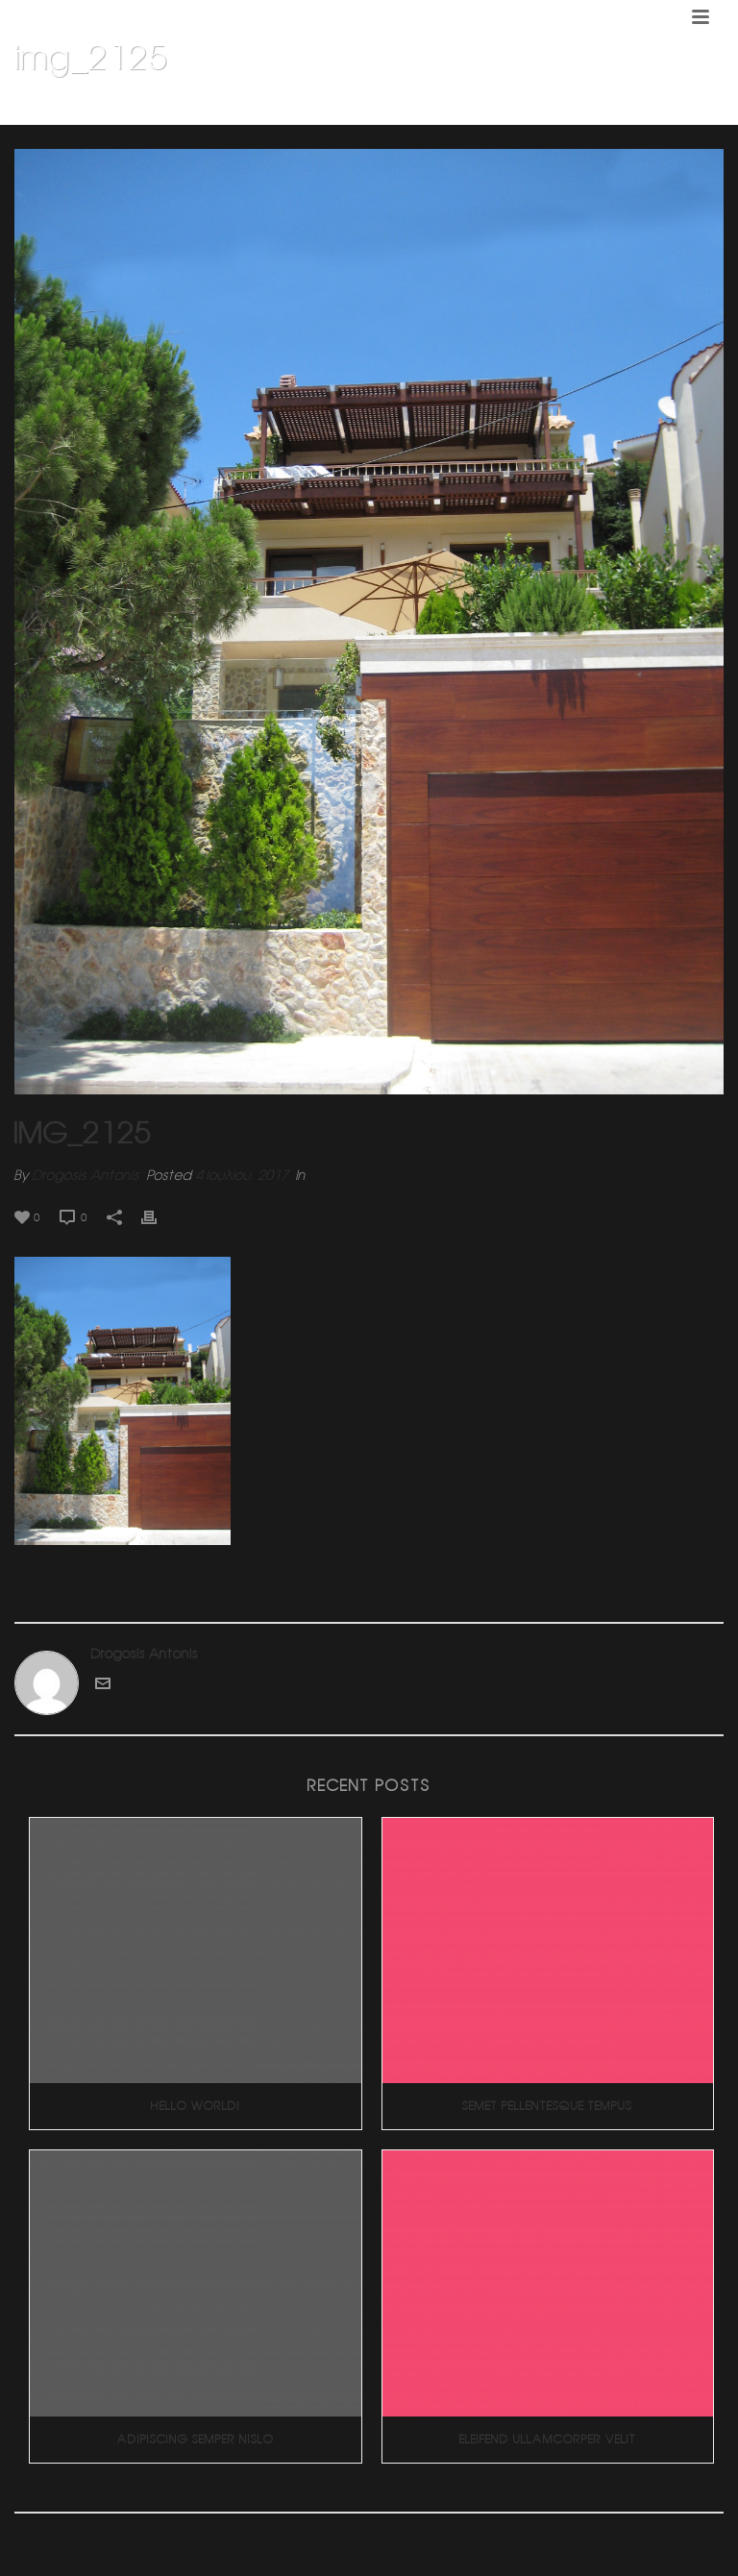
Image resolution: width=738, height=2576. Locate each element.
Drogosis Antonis (86, 1175)
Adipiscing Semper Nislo (195, 2439)
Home (394, 106)
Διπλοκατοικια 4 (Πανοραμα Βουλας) (532, 106)
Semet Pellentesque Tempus (547, 2106)
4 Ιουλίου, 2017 (241, 1175)
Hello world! (195, 2106)
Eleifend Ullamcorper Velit (547, 2439)
